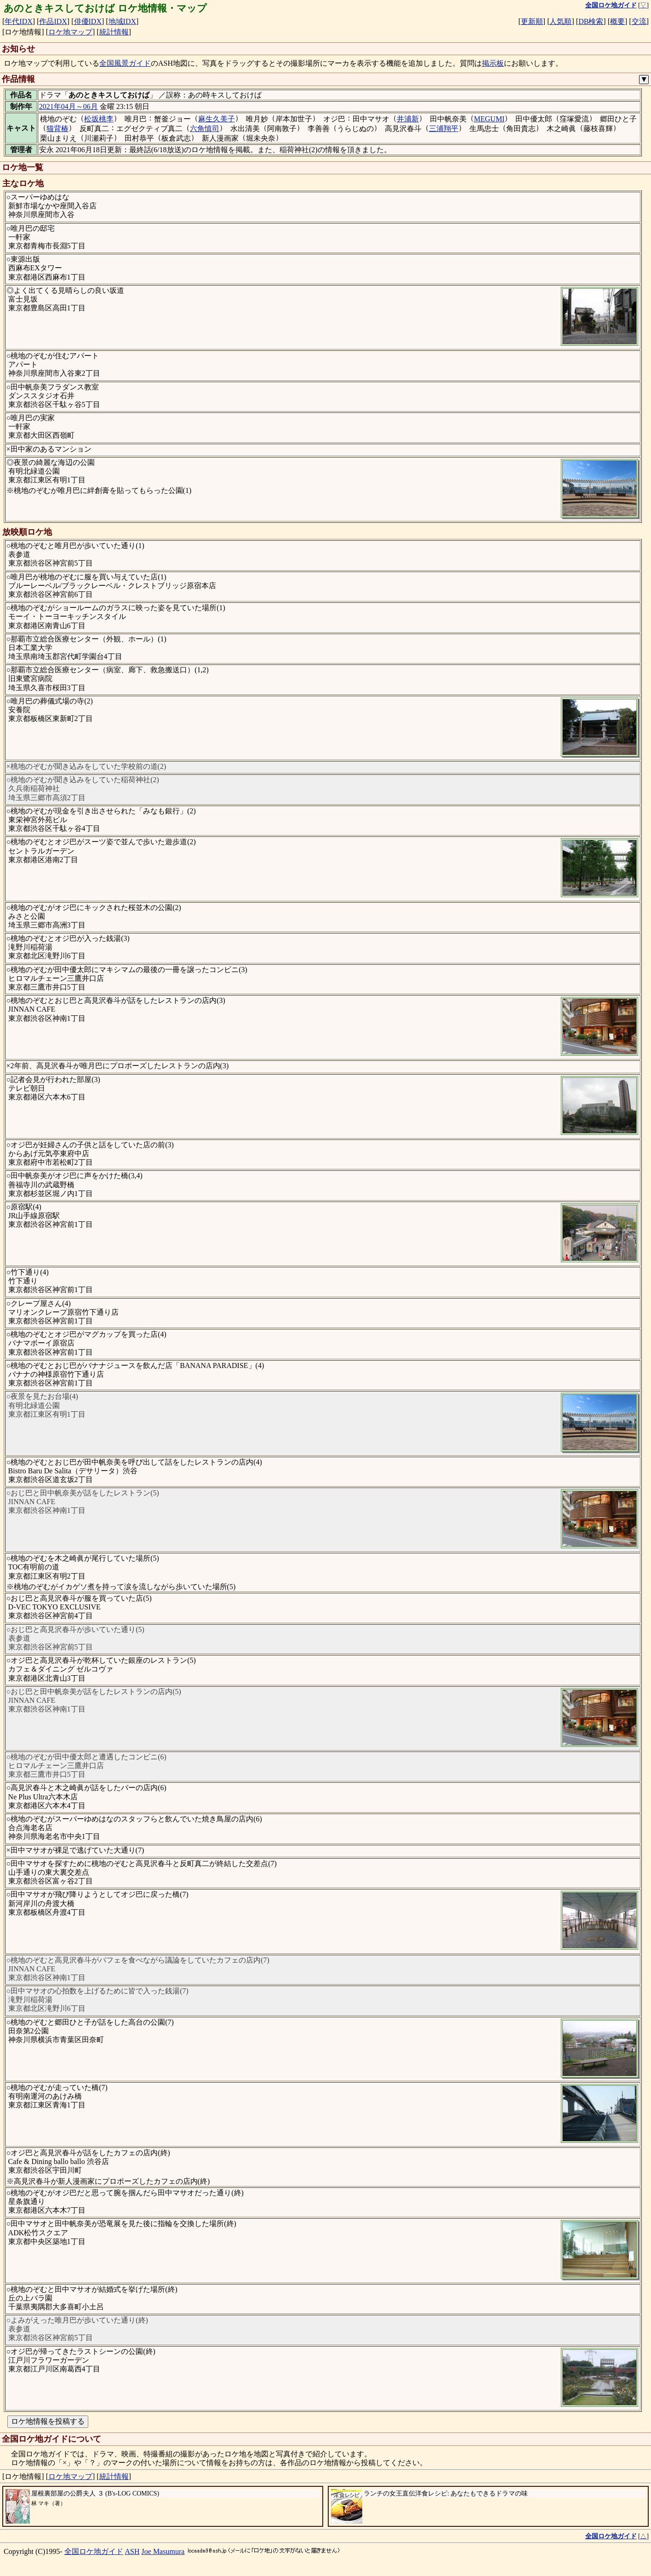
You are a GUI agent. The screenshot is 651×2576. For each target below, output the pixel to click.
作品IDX (53, 21)
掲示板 (493, 63)
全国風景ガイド (125, 63)
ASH (132, 2551)
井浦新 (408, 119)
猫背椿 (57, 128)
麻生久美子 (216, 119)
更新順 (532, 21)
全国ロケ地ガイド (93, 2551)
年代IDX (18, 21)
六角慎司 (204, 128)
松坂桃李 (99, 119)
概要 (617, 21)
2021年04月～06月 (68, 106)
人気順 (560, 21)
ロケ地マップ (70, 32)
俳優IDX (88, 21)
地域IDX (122, 21)
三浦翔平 (443, 128)
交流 (639, 21)
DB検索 (590, 21)
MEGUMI (489, 119)
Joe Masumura (163, 2551)
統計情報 (114, 32)
